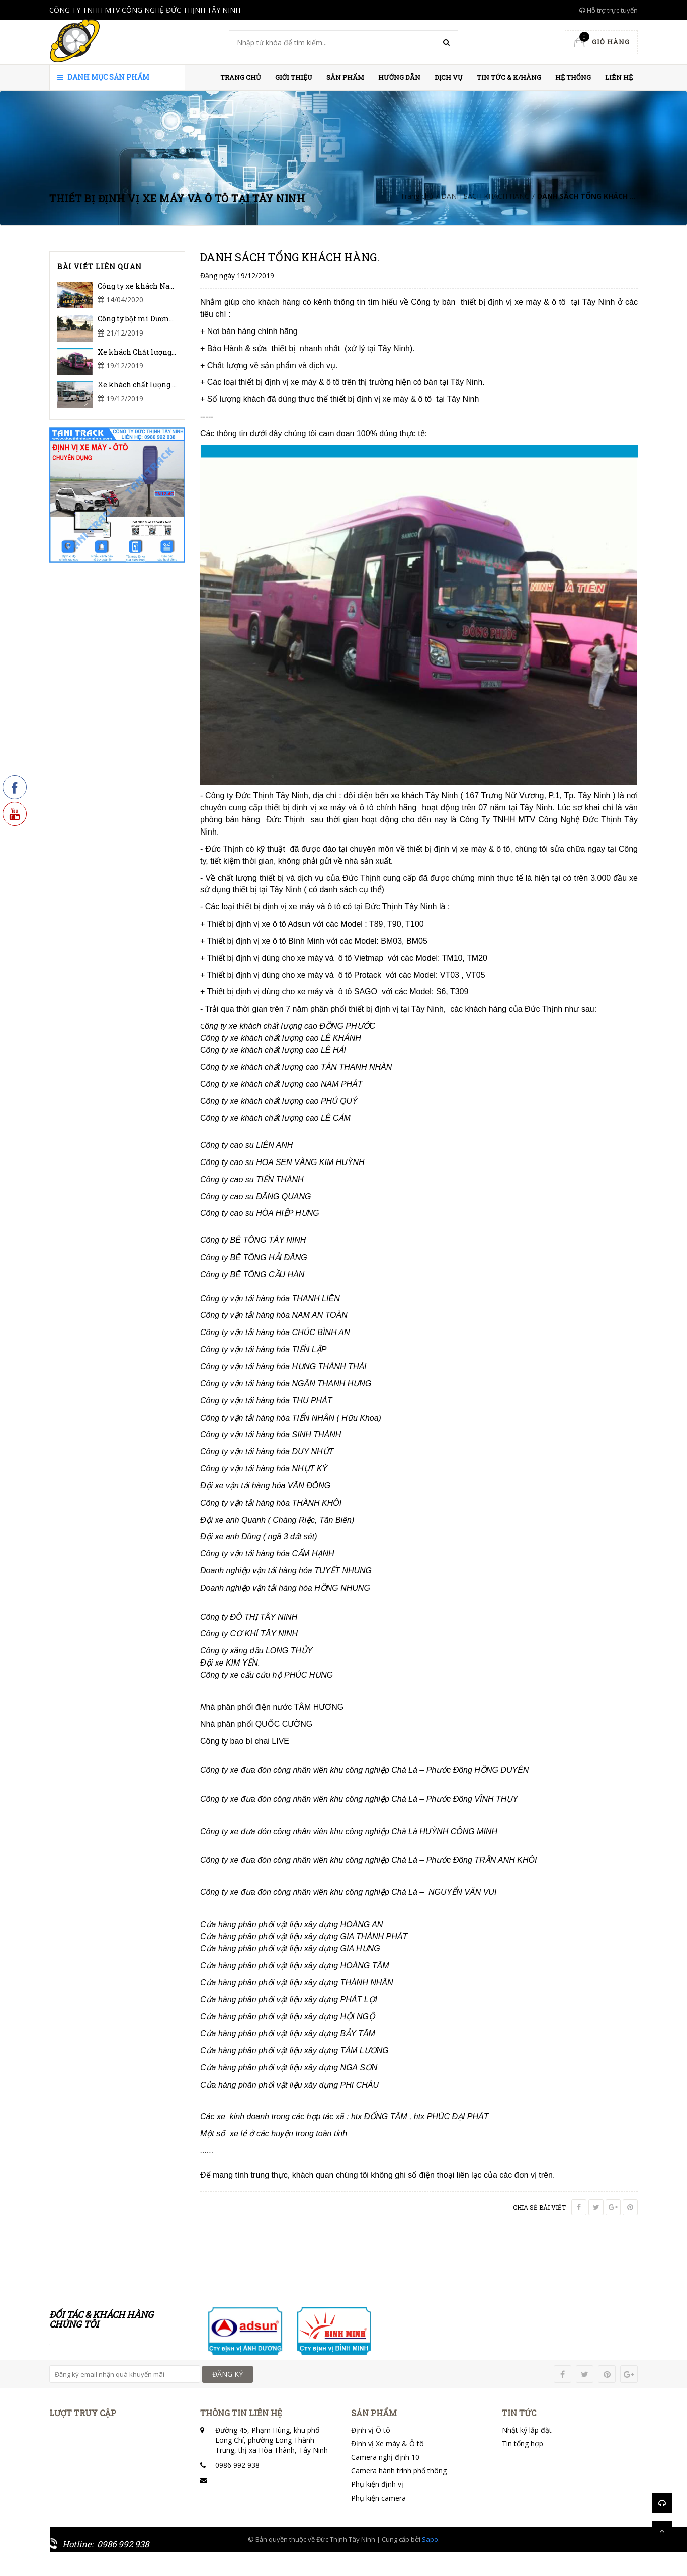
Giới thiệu (293, 77)
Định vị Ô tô (370, 2430)
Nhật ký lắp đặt (527, 2430)
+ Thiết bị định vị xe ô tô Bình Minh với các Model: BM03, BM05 (313, 941)
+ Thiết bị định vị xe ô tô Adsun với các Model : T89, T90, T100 (312, 924)
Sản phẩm (345, 77)
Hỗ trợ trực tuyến (608, 10)
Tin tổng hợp (522, 2443)
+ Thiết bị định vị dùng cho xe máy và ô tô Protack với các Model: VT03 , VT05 (342, 975)
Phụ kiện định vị (377, 2484)
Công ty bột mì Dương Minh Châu (156, 318)
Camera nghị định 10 (385, 2457)
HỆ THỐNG (573, 77)
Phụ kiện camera (378, 2498)
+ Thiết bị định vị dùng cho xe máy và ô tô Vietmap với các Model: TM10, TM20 (343, 958)
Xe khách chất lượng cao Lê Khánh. (159, 384)
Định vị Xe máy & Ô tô (387, 2443)
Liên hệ (619, 77)
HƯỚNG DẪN (399, 77)
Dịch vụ (449, 77)
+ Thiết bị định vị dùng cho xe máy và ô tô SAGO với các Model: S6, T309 (334, 991)
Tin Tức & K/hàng (509, 77)
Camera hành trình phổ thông (399, 2470)
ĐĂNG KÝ (227, 2374)
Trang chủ (240, 77)
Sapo (430, 2539)
